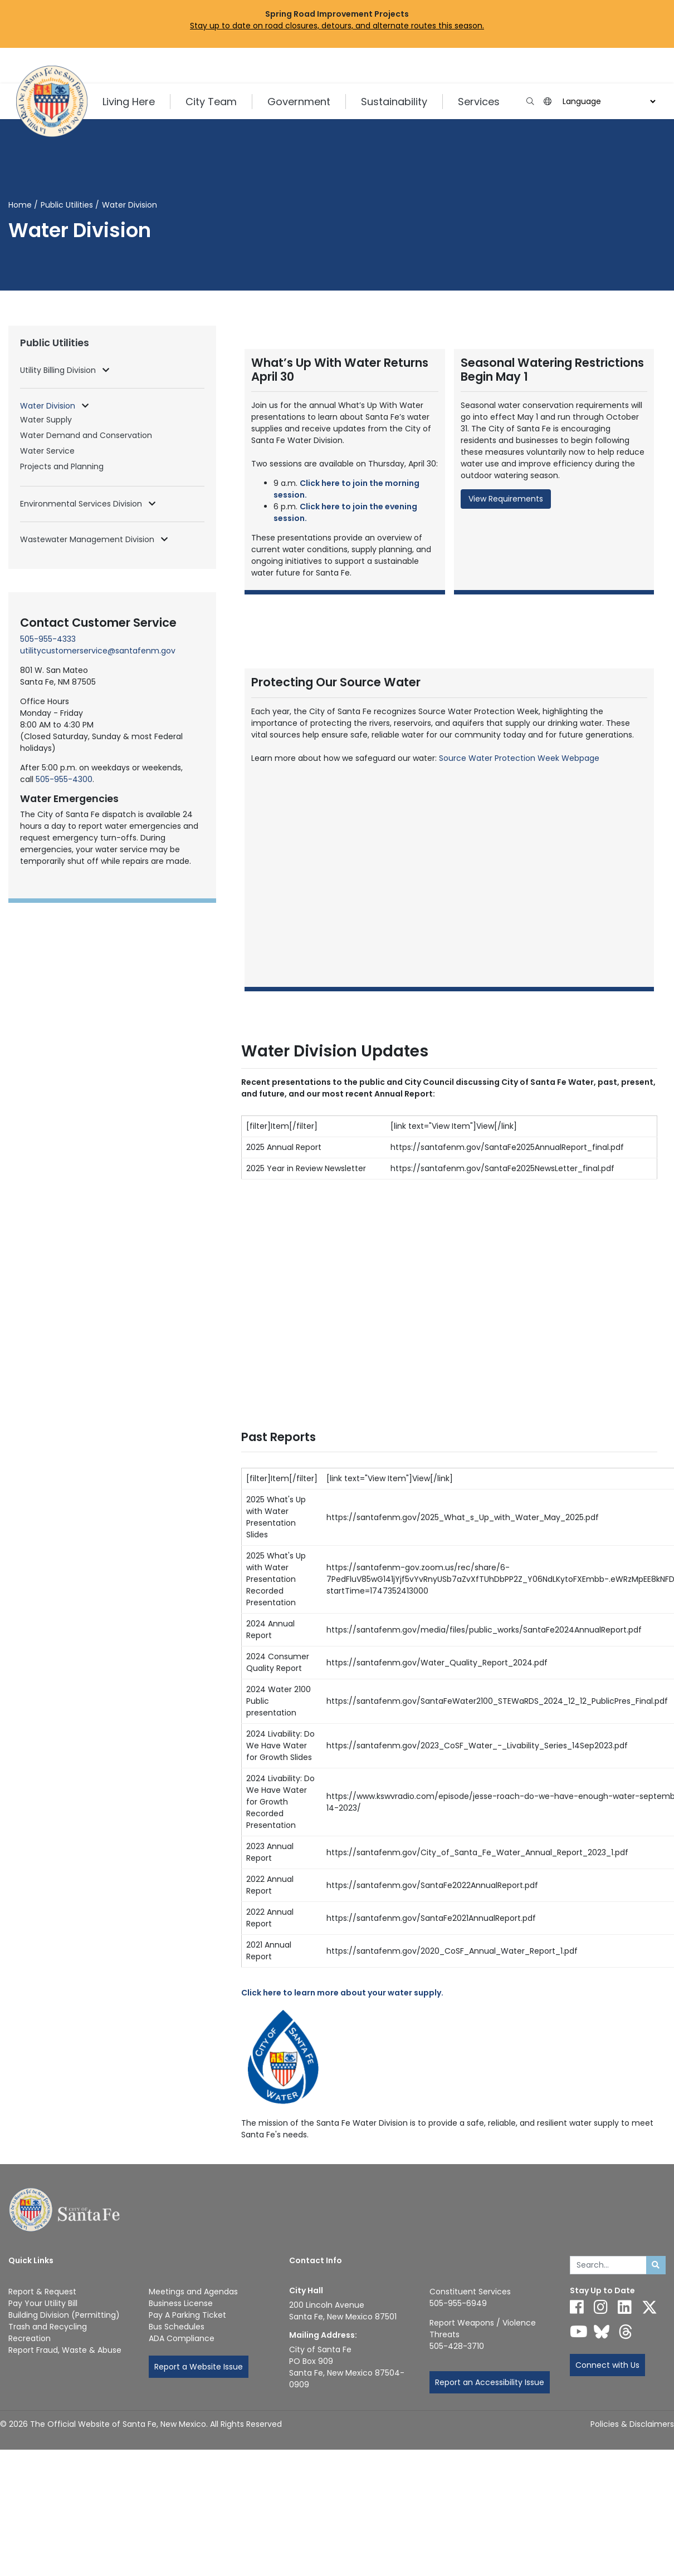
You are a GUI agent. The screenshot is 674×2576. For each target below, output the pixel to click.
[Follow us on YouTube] (579, 2331)
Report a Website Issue (198, 2366)
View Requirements (505, 498)
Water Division (48, 405)
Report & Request (42, 2291)
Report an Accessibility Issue (489, 2382)
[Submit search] (656, 2265)
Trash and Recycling (47, 2326)
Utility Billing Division (59, 370)
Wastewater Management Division (88, 539)
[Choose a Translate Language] (608, 101)
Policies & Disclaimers (632, 2424)
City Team (211, 102)
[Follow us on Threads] (625, 2331)
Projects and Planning (62, 466)
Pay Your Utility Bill (42, 2303)
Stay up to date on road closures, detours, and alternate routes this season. (337, 25)
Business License (181, 2303)
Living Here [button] (128, 102)
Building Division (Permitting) (64, 2315)
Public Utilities (67, 204)
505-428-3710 (456, 2346)
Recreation (29, 2338)
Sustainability (394, 102)
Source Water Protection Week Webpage (519, 758)
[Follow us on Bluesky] (601, 2331)
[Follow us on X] (649, 2307)
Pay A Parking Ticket (187, 2315)
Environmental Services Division (82, 503)
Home (20, 204)
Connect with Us (607, 2365)
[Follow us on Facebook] (577, 2307)
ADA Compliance (181, 2338)
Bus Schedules (176, 2326)
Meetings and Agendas (193, 2291)
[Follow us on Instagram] (601, 2307)
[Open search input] (530, 102)
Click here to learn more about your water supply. (342, 1992)
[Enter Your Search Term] (608, 2265)
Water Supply (46, 419)
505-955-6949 (458, 2303)
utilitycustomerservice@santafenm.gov (97, 650)
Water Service (47, 450)
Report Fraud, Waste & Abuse (64, 2350)
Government (298, 102)
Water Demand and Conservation (86, 435)
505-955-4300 (64, 779)
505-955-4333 (48, 639)
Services (479, 102)
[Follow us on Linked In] (625, 2307)
